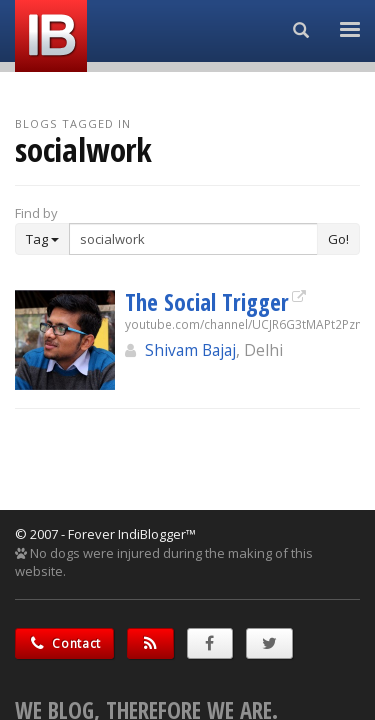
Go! (338, 239)
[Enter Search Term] (193, 239)
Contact (64, 643)
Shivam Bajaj (190, 350)
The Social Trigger (207, 302)
